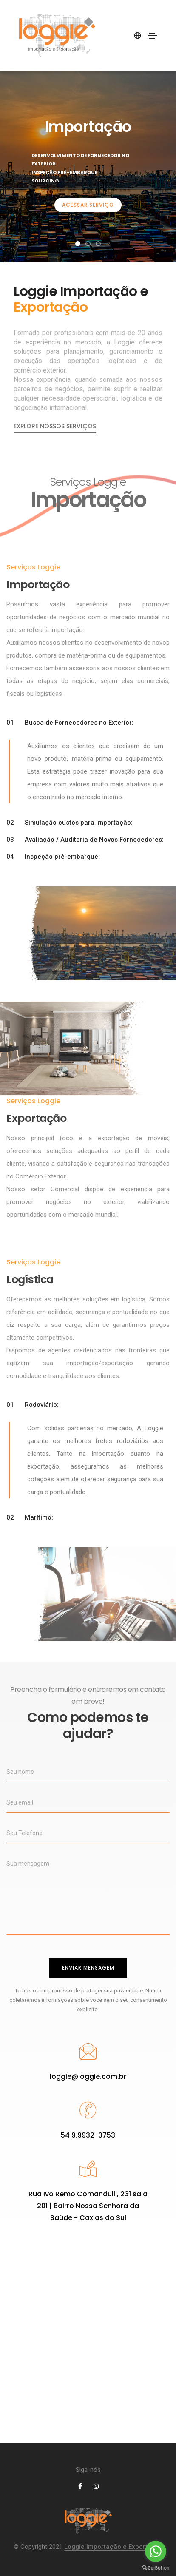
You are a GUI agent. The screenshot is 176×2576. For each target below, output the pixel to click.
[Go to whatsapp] (155, 2551)
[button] (77, 243)
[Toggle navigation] (152, 36)
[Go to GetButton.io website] (155, 2567)
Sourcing (45, 180)
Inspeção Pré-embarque (64, 172)
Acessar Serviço (88, 204)
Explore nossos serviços (55, 426)
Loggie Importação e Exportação (113, 2546)
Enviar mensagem (88, 1967)
